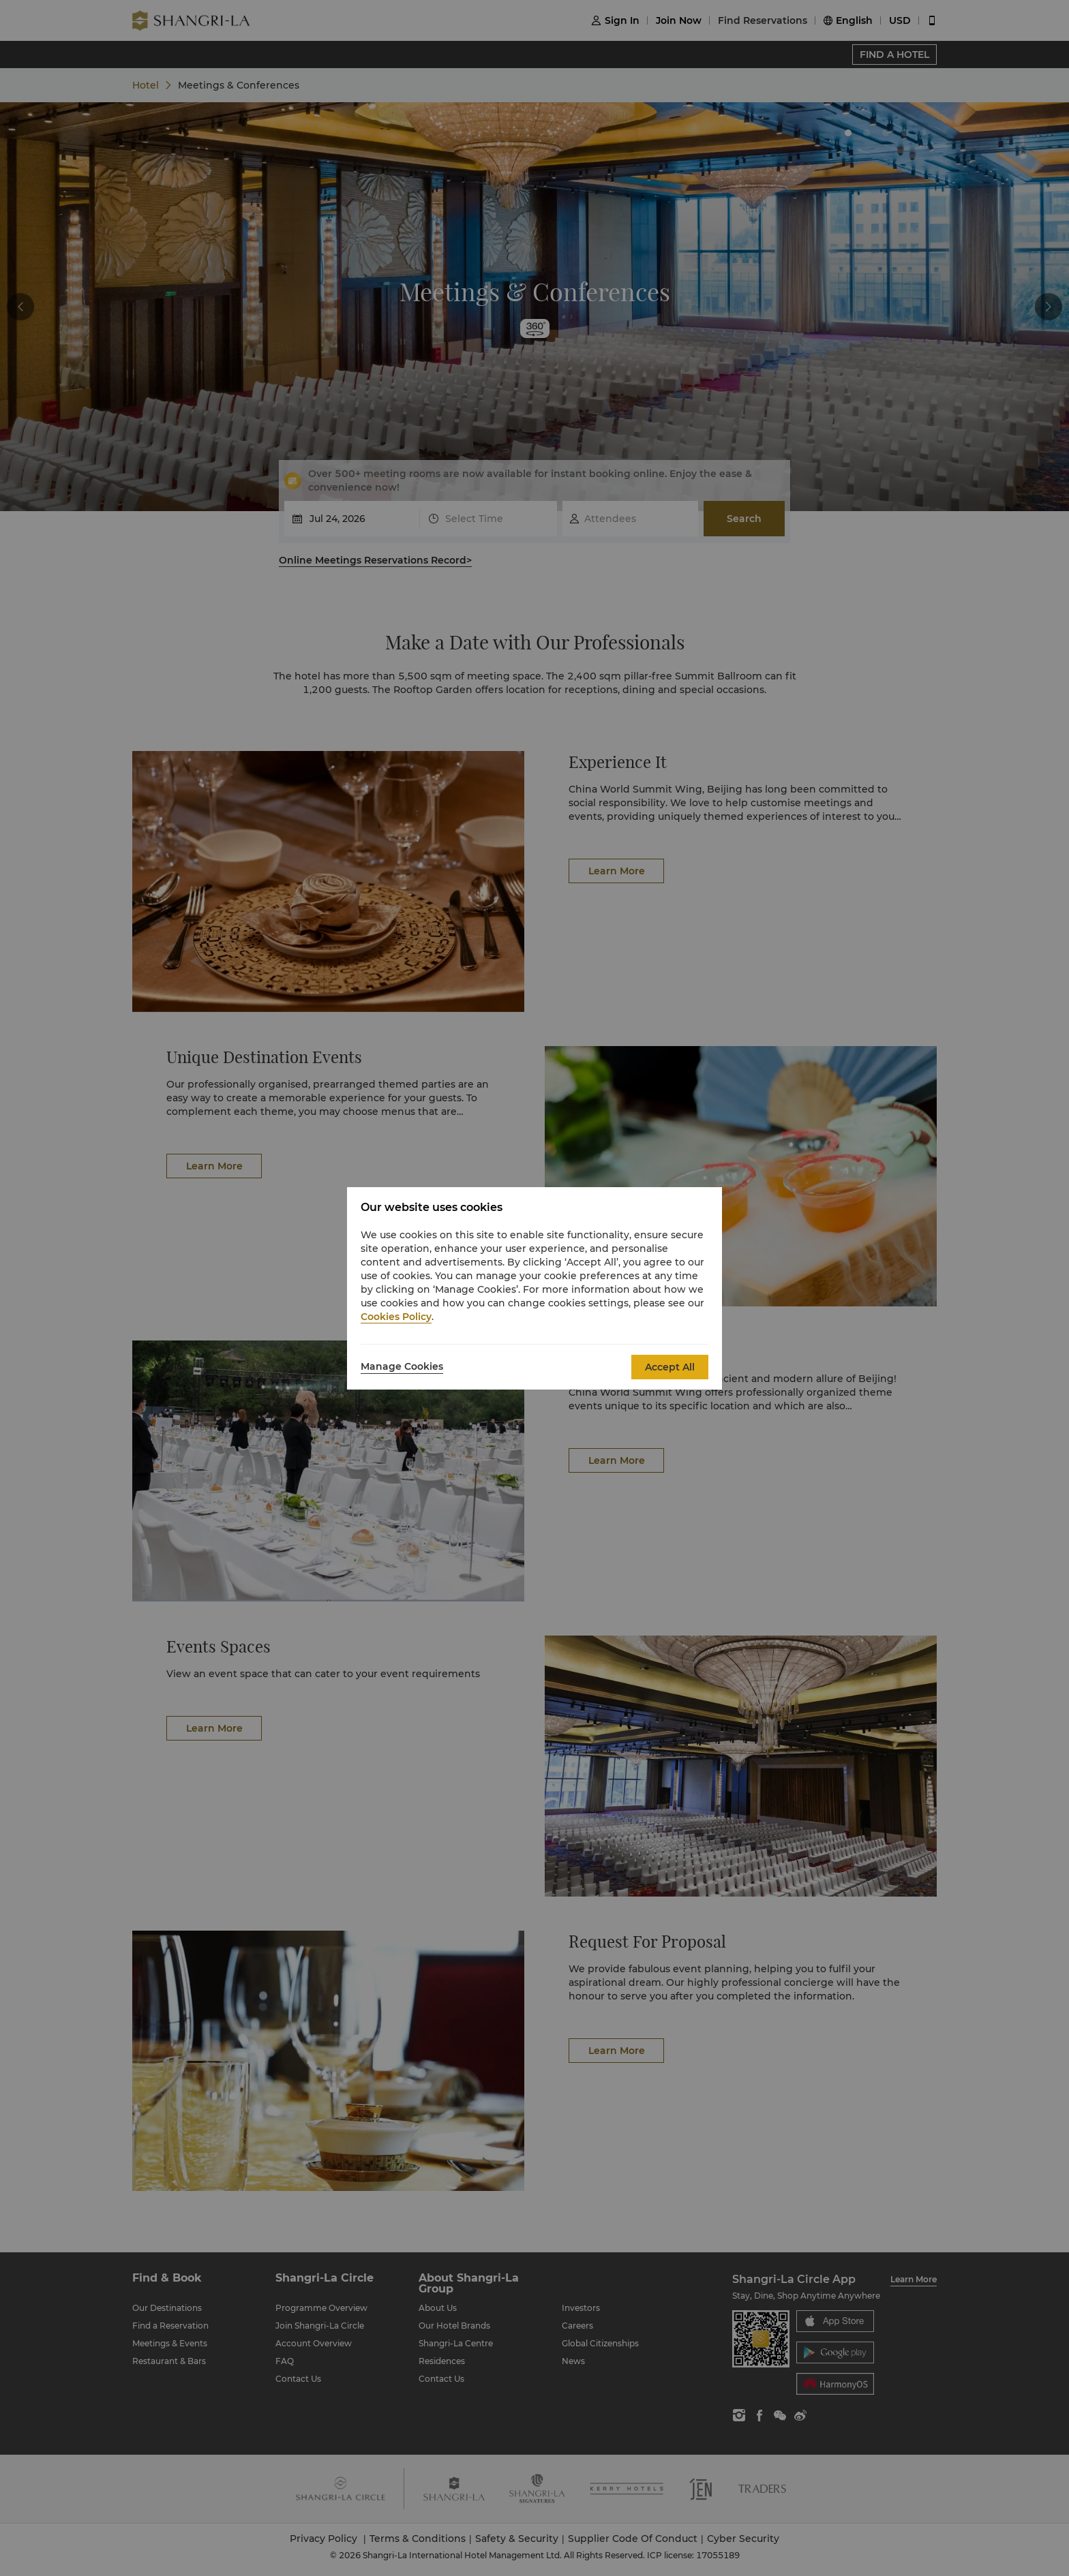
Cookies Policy (396, 1316)
